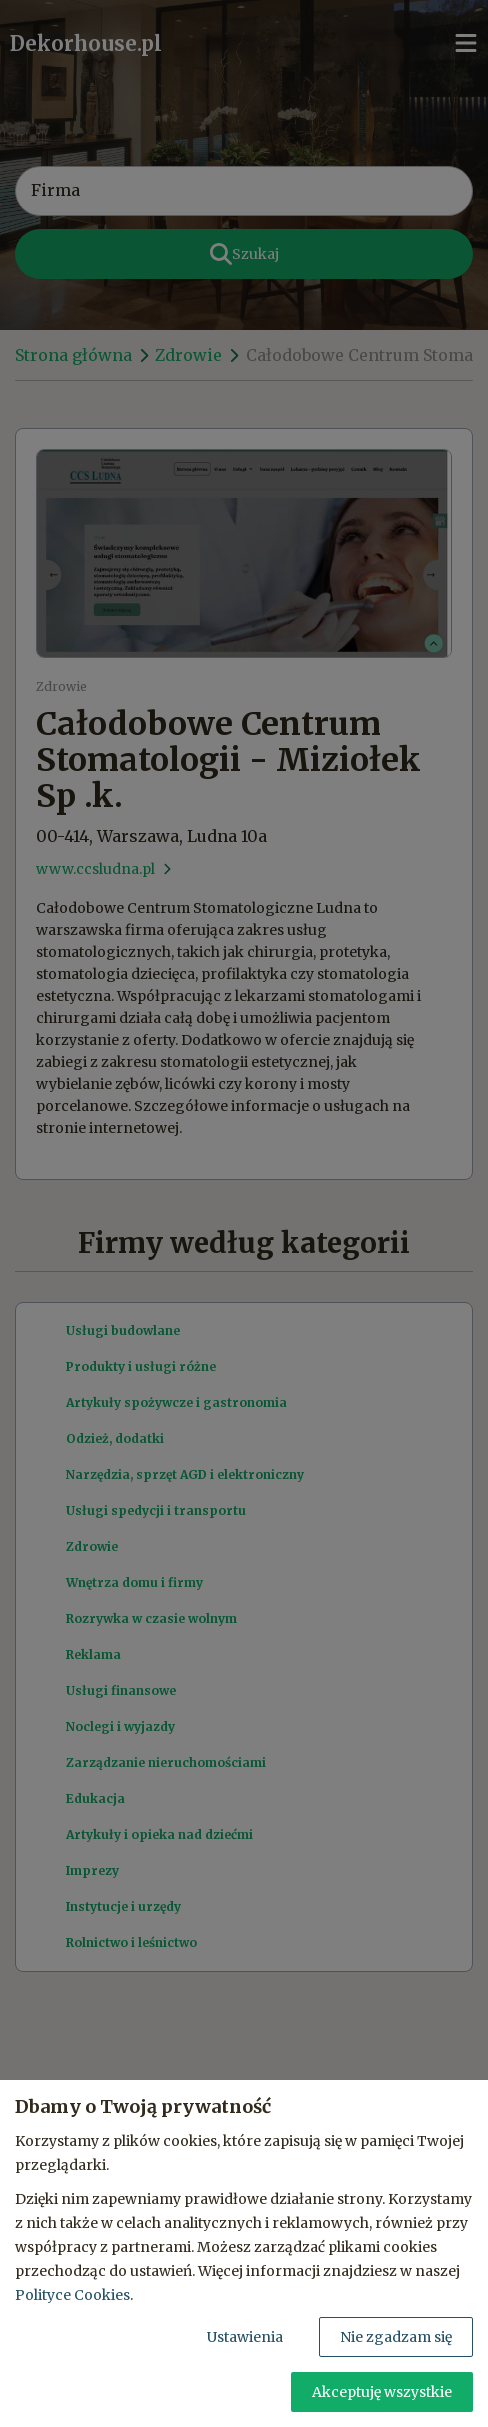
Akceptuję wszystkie (382, 2392)
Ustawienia (245, 2337)
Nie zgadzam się (396, 2337)
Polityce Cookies (72, 2295)
